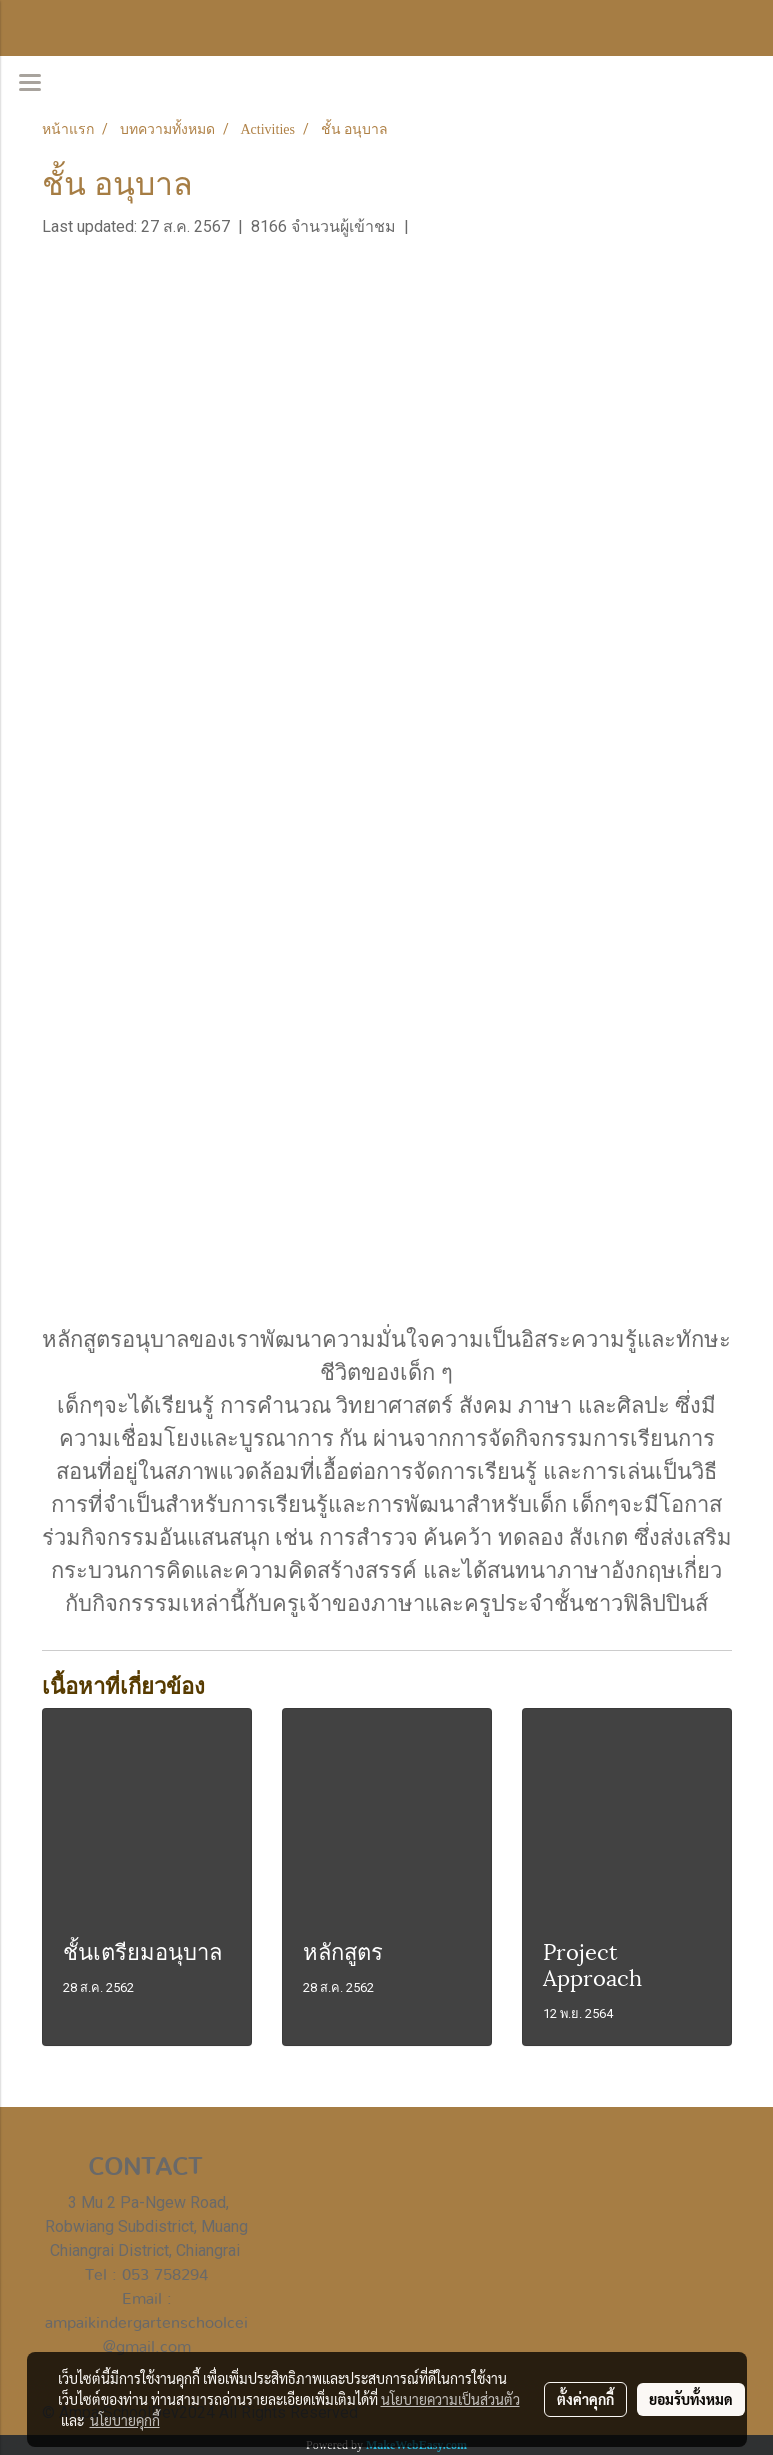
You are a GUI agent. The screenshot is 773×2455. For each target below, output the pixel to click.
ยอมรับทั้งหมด (691, 2399)
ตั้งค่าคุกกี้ (585, 2399)
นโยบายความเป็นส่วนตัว (450, 2399)
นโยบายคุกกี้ (125, 2420)
